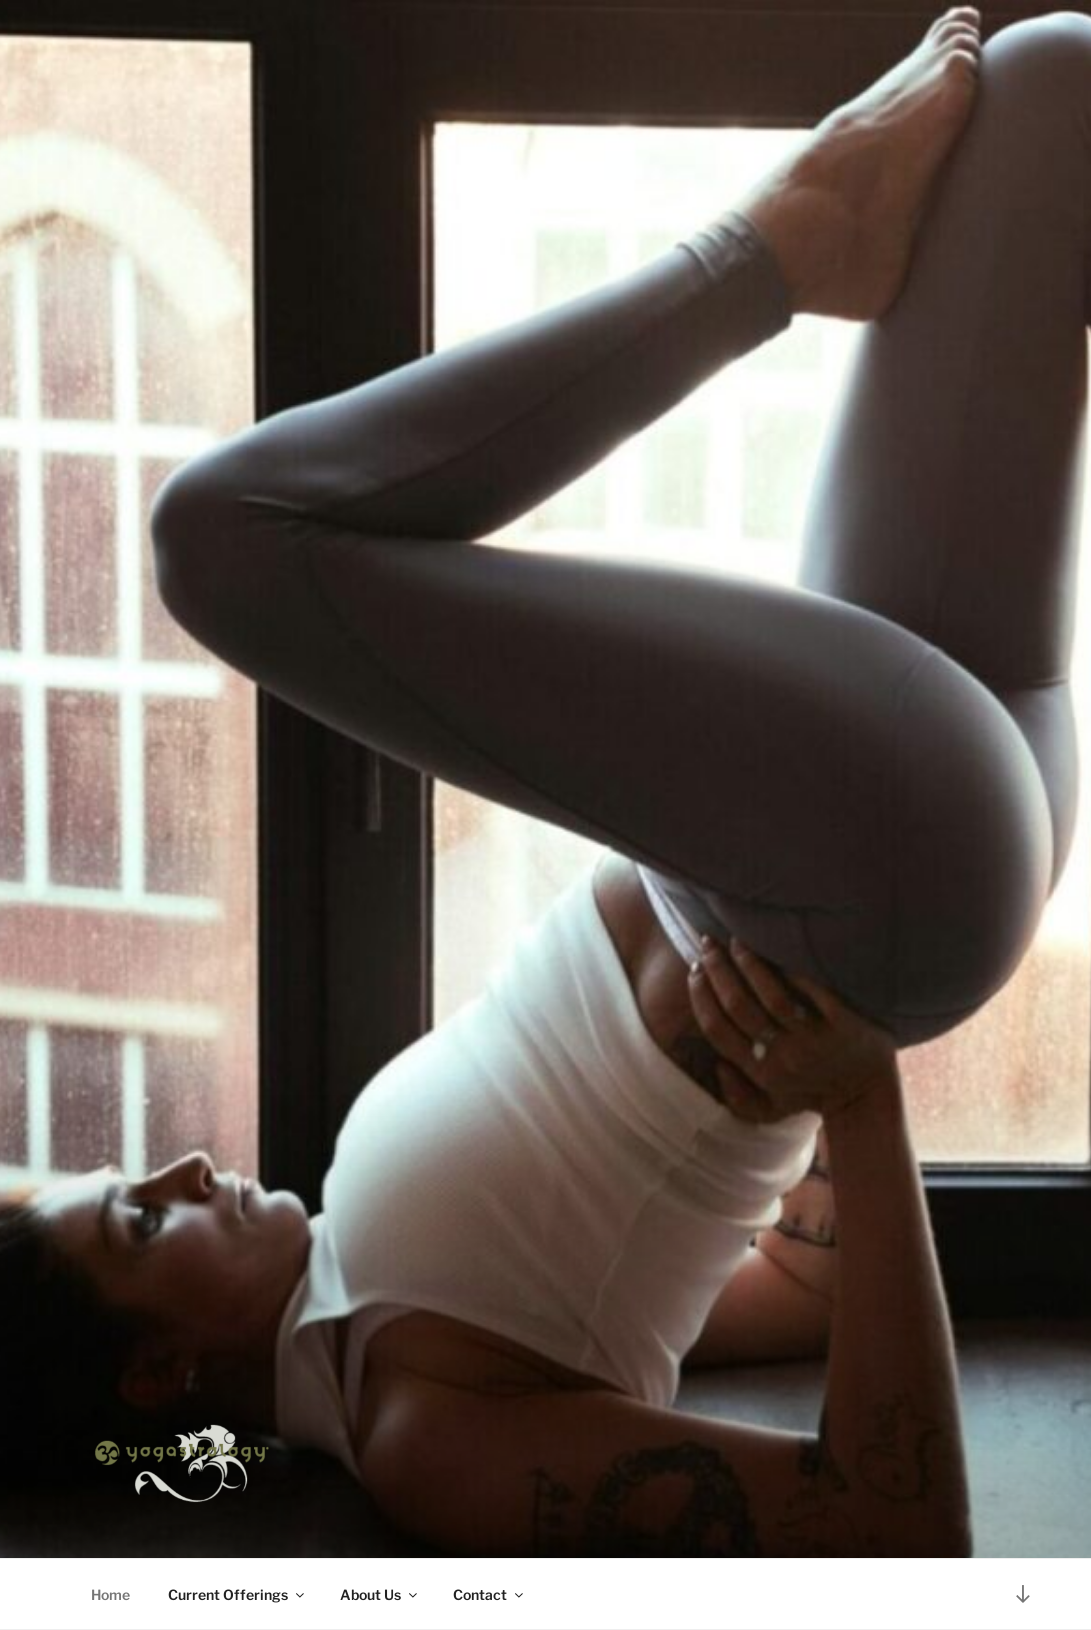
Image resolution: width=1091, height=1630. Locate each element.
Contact (489, 1594)
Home (110, 1594)
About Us (380, 1594)
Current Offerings (237, 1594)
